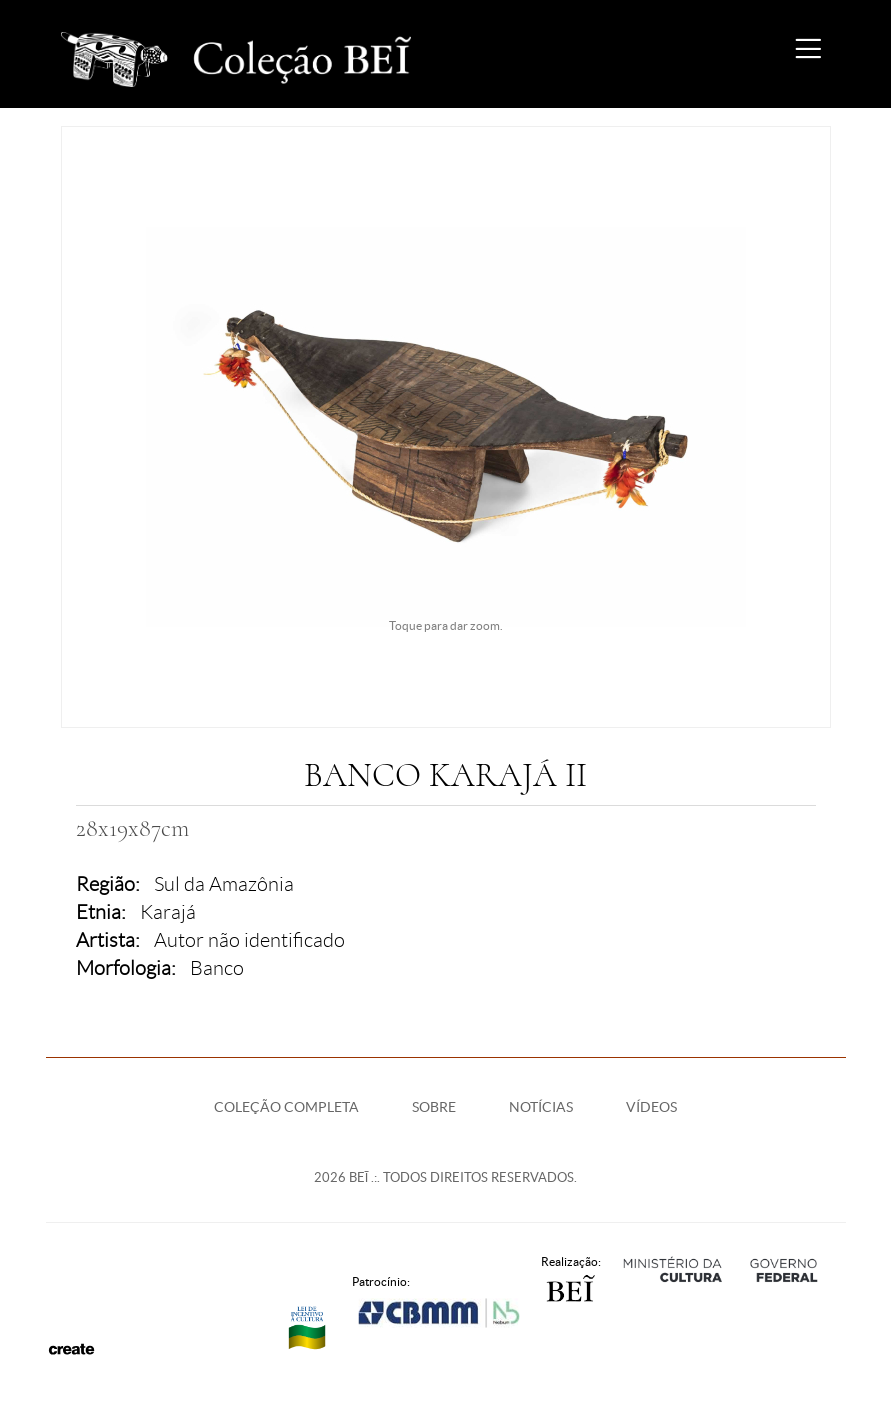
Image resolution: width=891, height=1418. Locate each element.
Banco (217, 968)
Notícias (541, 1107)
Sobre (434, 1107)
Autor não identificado (249, 940)
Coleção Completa (286, 1107)
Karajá (168, 912)
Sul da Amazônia (224, 884)
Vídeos (651, 1107)
